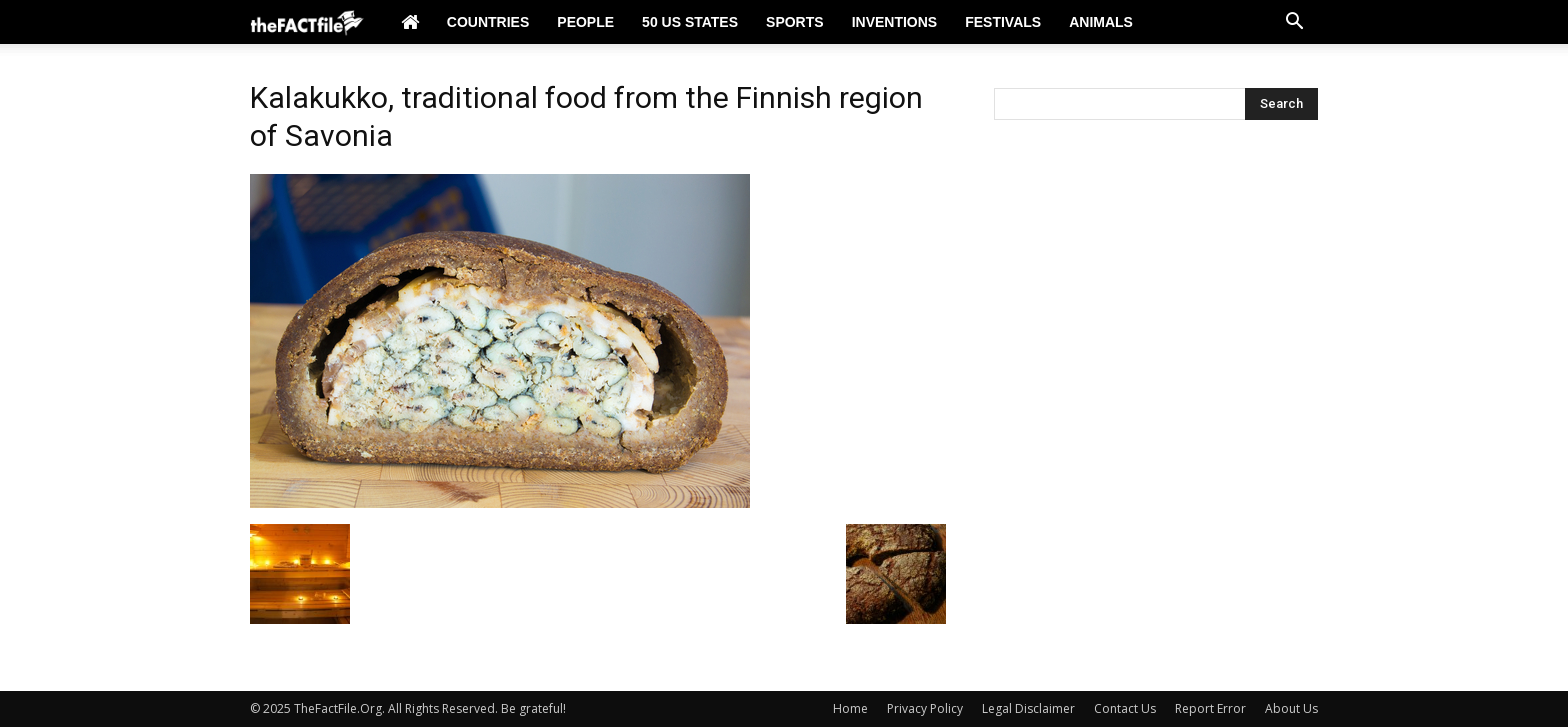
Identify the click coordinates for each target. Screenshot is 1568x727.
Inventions (895, 22)
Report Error (1210, 708)
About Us (1291, 708)
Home (850, 708)
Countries (488, 22)
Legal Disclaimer (1028, 708)
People (585, 22)
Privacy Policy (925, 708)
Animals (1101, 22)
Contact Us (1125, 708)
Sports (795, 22)
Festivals (1003, 22)
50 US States (690, 22)
